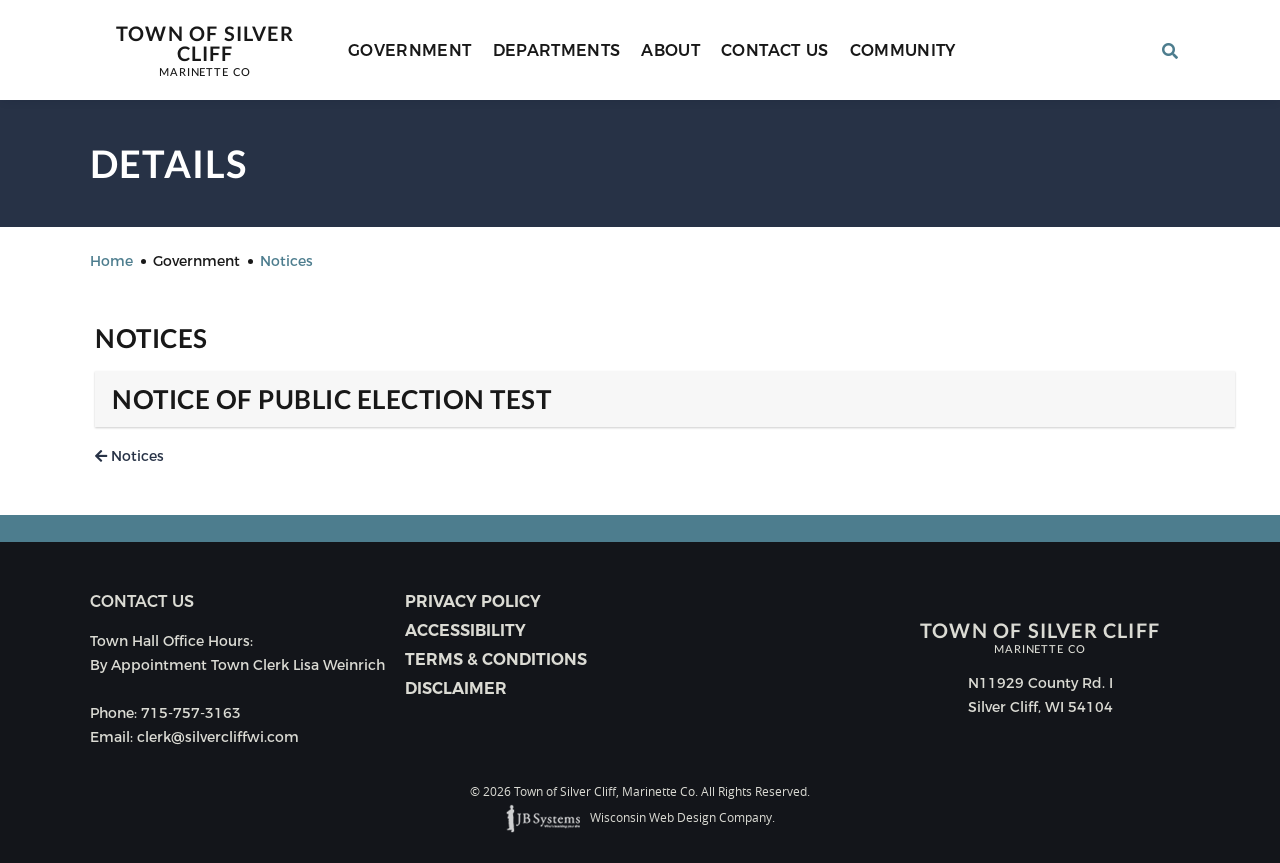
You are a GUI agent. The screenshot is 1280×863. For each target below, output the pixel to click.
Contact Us (775, 50)
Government (410, 50)
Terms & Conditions (496, 659)
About (670, 50)
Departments (557, 50)
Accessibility (465, 630)
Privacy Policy (473, 601)
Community (903, 50)
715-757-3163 (191, 713)
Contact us (142, 601)
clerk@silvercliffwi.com (218, 737)
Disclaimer (456, 688)
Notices (129, 456)
